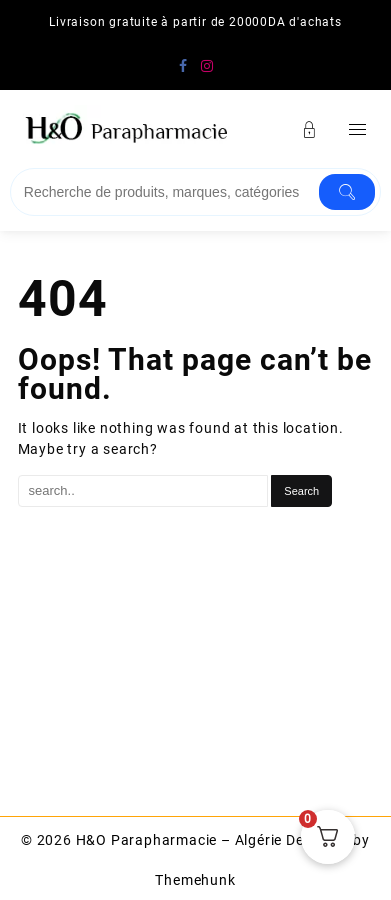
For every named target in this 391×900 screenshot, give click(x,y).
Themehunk (195, 880)
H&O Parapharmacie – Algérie (179, 840)
